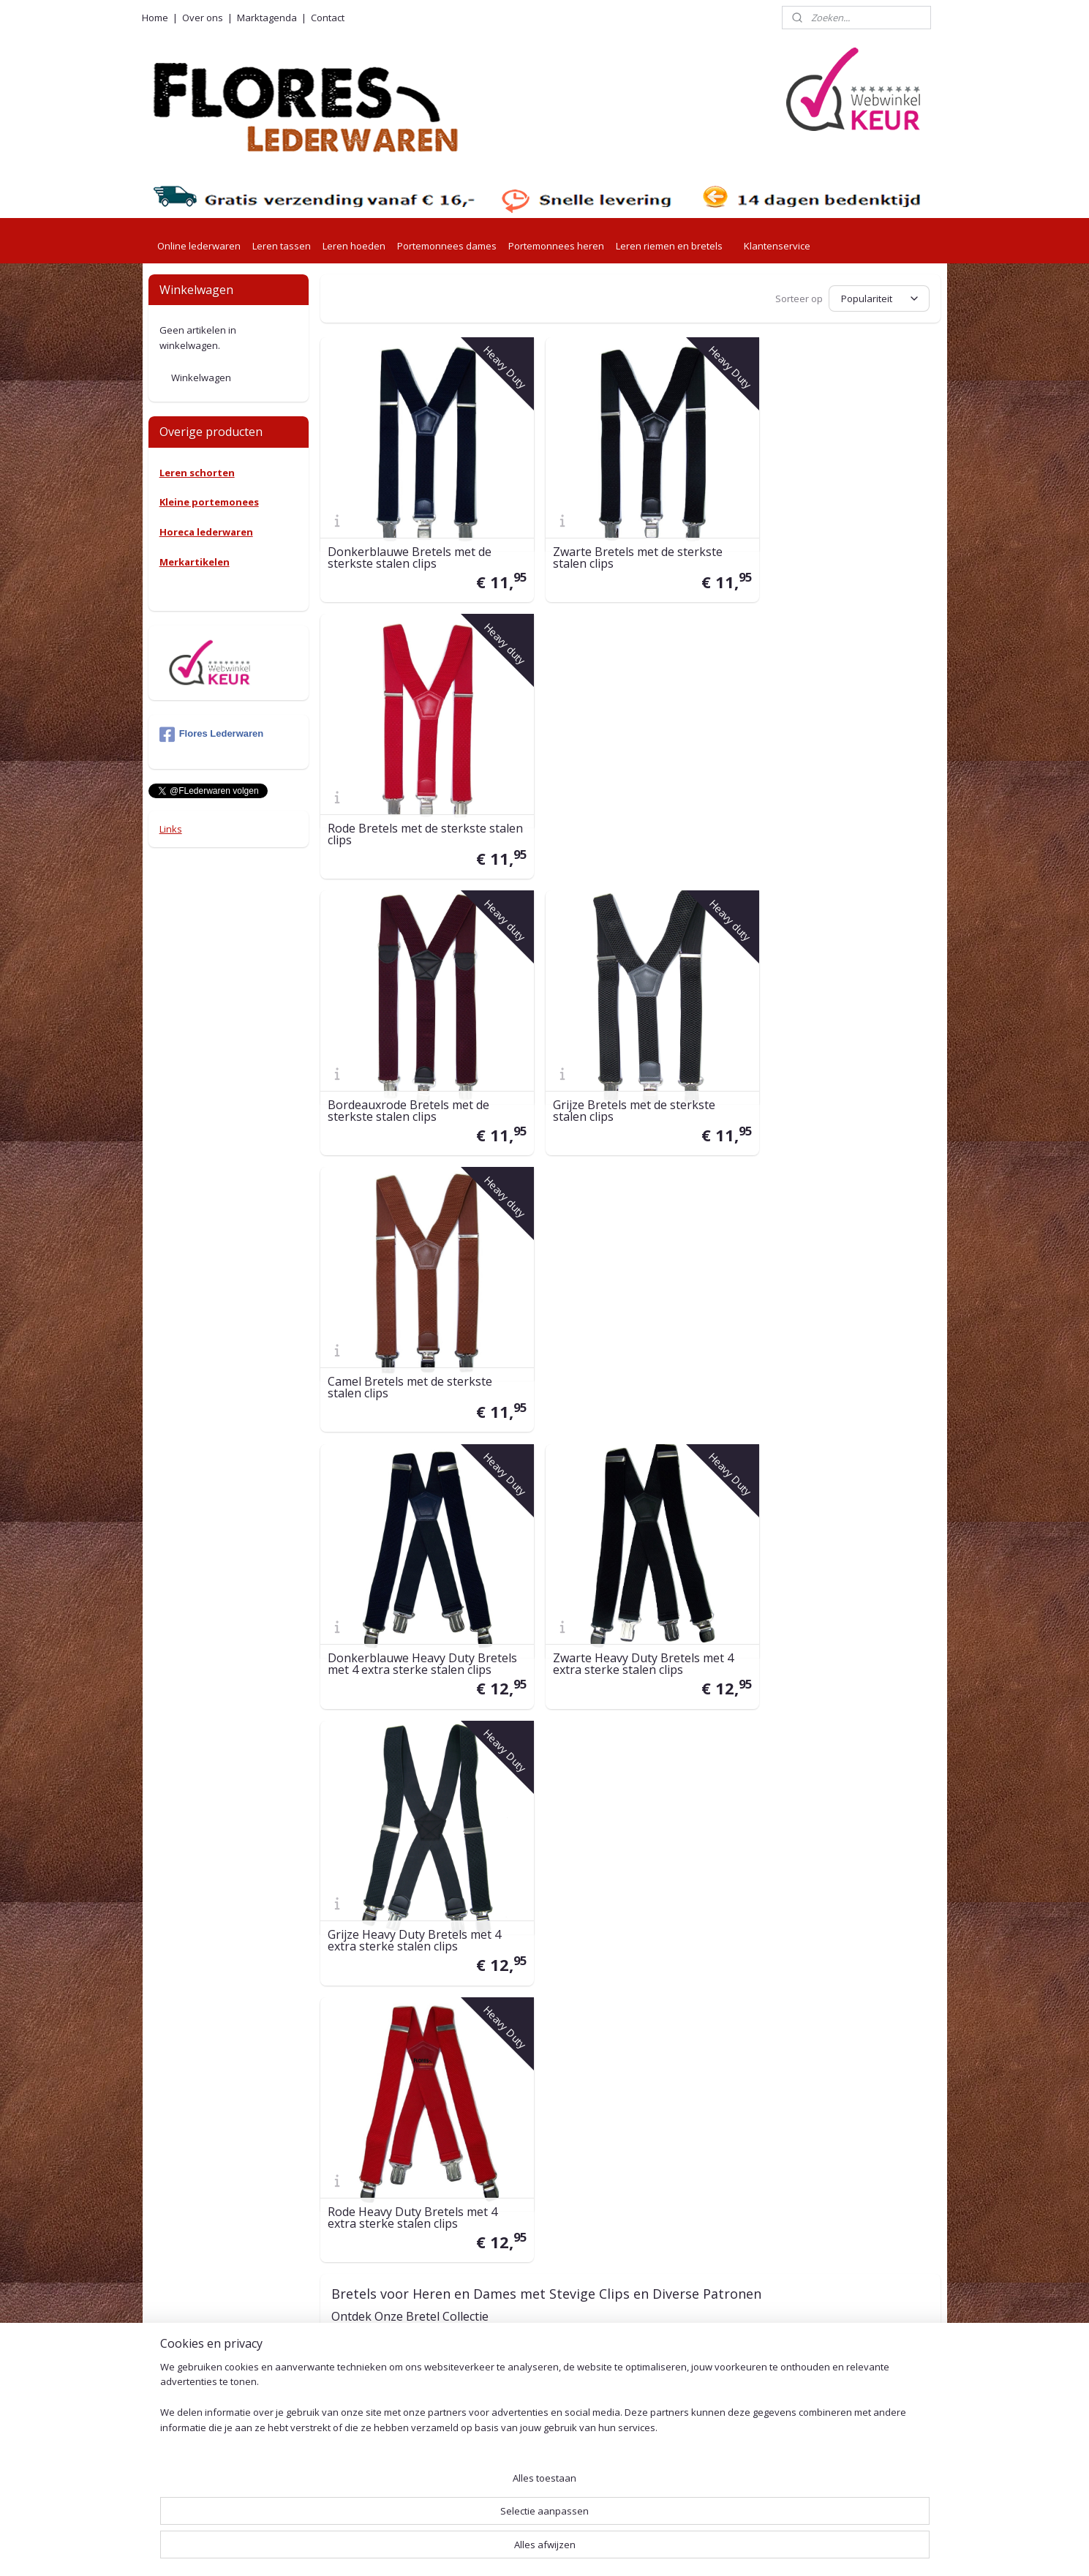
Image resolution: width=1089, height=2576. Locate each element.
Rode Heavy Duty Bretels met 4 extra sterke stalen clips (412, 1328)
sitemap (500, 2549)
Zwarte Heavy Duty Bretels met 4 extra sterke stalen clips (628, 1066)
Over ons (202, 17)
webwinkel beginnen (587, 2549)
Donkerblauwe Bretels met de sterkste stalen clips (409, 543)
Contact (327, 17)
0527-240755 (360, 2329)
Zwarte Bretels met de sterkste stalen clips (623, 543)
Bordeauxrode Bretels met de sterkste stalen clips (408, 804)
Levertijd (490, 2197)
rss (530, 2549)
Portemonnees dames (447, 245)
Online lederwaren (199, 245)
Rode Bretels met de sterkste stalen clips (828, 543)
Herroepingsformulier (520, 2475)
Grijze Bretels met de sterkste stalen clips (619, 804)
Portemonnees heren (556, 245)
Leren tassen (281, 245)
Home (155, 17)
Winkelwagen (201, 377)
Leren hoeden (354, 245)
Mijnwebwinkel (714, 2549)
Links (170, 828)
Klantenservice (777, 245)
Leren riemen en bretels (669, 245)
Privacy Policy (502, 2389)
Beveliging (494, 2405)
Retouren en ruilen (513, 2270)
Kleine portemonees (209, 501)
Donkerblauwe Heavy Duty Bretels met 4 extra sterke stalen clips (417, 1060)
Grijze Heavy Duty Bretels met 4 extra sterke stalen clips (835, 1066)
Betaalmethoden (510, 2287)
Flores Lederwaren (211, 734)
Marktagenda (267, 17)
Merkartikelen (194, 561)
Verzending (496, 2214)
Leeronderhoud (506, 2492)
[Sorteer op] (879, 298)
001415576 (393, 2410)
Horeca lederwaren (206, 531)
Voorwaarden (502, 2373)
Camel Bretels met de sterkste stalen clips (831, 804)
